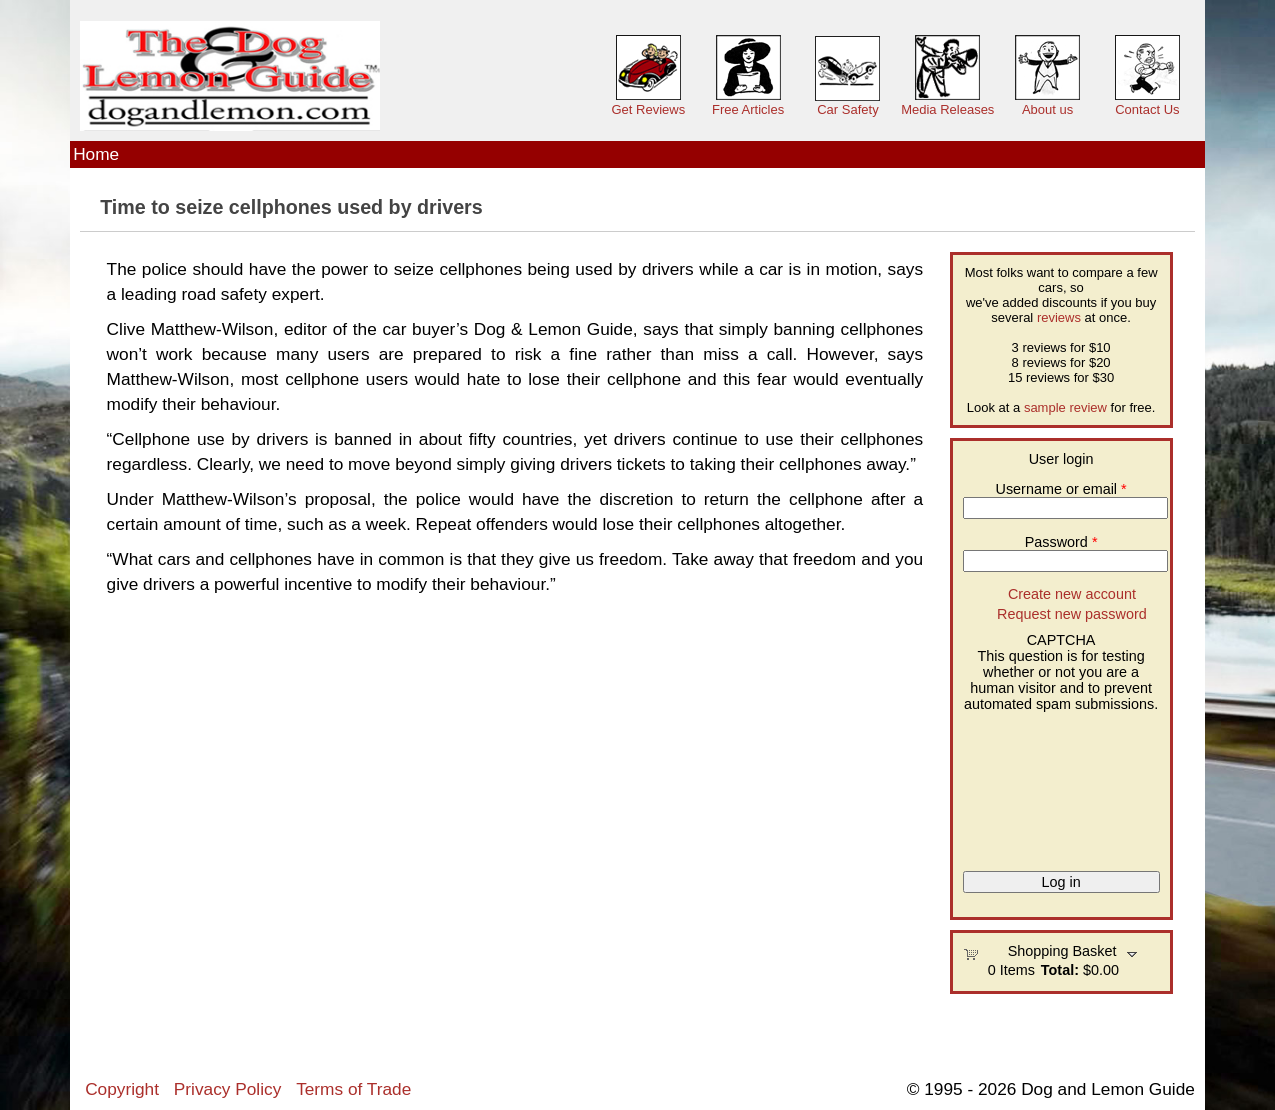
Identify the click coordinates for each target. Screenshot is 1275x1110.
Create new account (1072, 594)
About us (1047, 109)
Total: (1060, 970)
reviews (1059, 317)
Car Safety (847, 109)
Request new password (1072, 614)
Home (96, 154)
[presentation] (1045, 784)
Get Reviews (648, 109)
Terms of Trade (353, 1089)
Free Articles (748, 109)
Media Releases (947, 109)
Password (1061, 542)
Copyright (122, 1089)
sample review (1065, 407)
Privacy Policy (227, 1089)
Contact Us (1147, 109)
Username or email (1061, 489)
